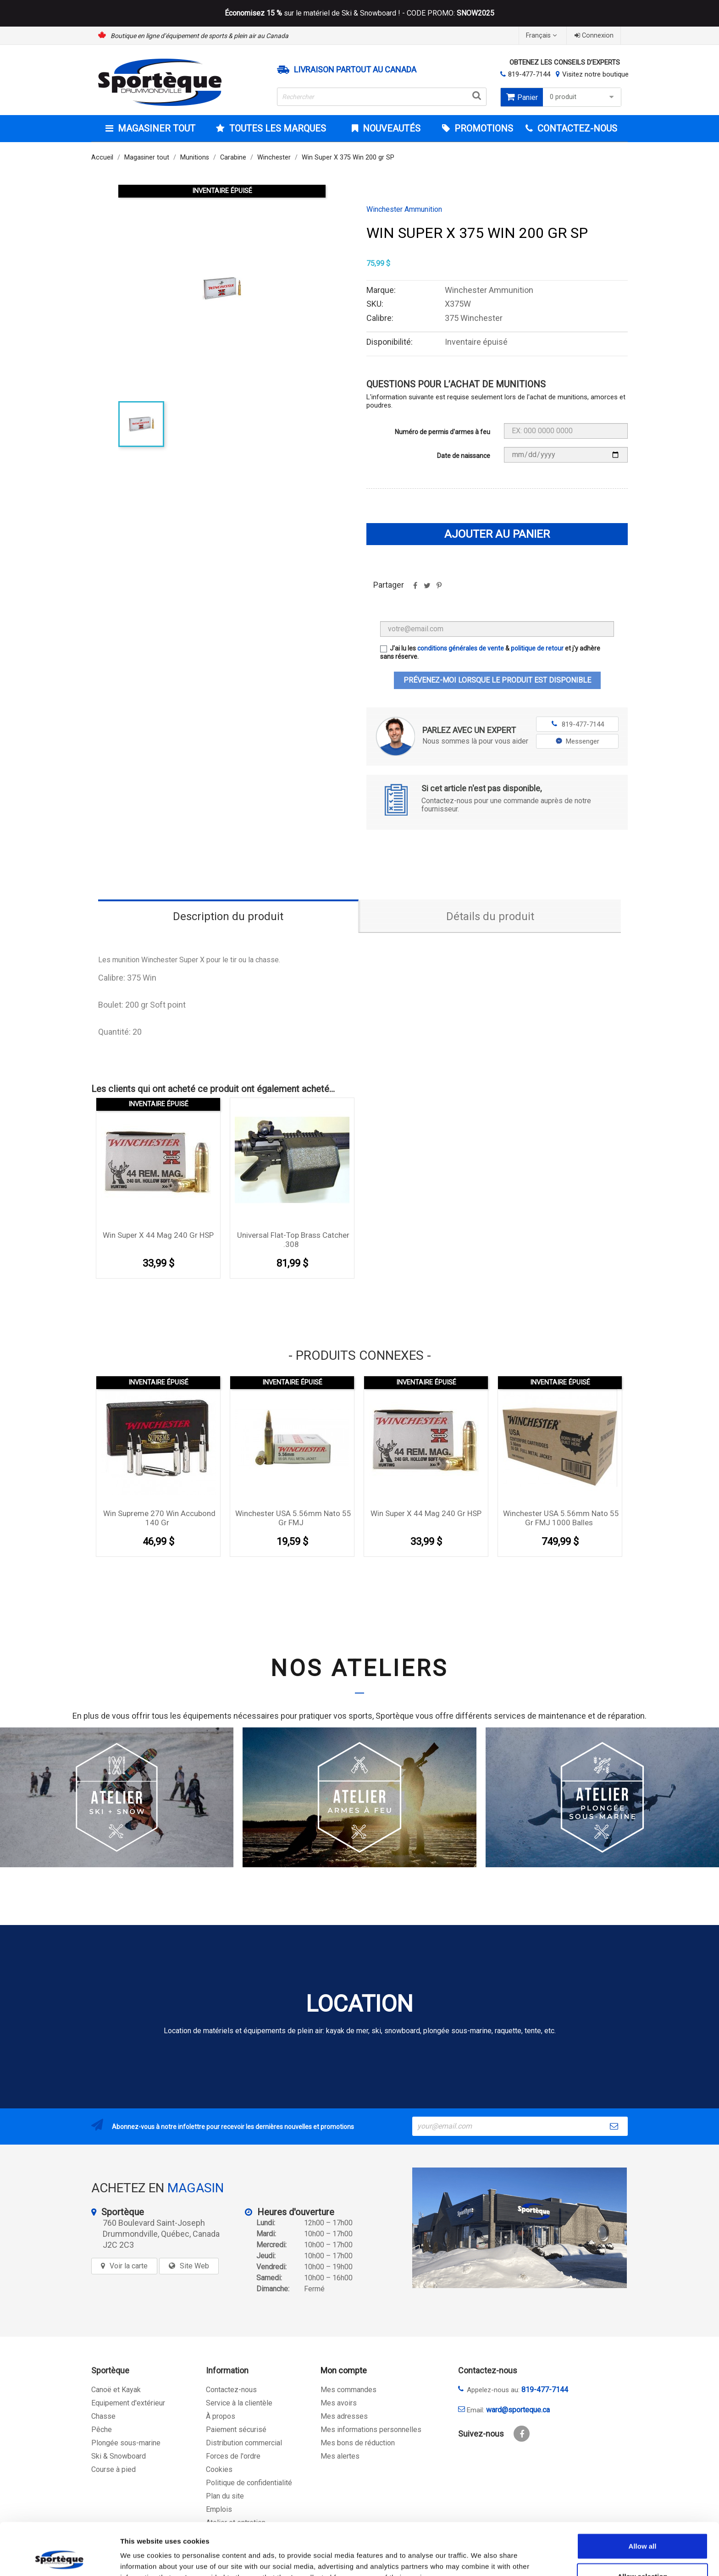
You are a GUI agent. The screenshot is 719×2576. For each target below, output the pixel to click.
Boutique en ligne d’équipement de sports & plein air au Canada (199, 35)
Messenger (577, 741)
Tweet (427, 589)
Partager (415, 589)
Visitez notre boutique (595, 74)
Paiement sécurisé (236, 2429)
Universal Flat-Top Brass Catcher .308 (293, 1239)
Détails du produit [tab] (490, 916)
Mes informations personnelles (371, 2429)
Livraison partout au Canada (355, 70)
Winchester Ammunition (404, 209)
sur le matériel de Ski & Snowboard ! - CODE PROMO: (359, 13)
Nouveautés (390, 128)
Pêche (101, 2429)
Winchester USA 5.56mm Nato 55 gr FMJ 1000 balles (561, 1518)
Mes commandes (348, 2389)
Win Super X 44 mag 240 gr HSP (158, 1235)
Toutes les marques (276, 128)
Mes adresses (344, 2416)
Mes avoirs (339, 2403)
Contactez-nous (231, 2389)
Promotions (482, 128)
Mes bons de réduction (358, 2442)
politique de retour (537, 648)
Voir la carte (129, 2266)
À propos (220, 2416)
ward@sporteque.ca (518, 2409)
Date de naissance (463, 455)
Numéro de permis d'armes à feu (442, 432)
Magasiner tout (155, 128)
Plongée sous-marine (125, 2442)
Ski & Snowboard (118, 2456)
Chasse (103, 2416)
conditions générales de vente (460, 648)
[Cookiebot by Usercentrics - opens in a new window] (59, 2558)
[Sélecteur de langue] (542, 35)
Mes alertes (340, 2456)
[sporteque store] (519, 2228)
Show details (481, 2558)
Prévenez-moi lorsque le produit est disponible (497, 680)
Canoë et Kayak (116, 2389)
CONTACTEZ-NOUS (576, 128)
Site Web (194, 2266)
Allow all (643, 2497)
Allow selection (642, 2527)
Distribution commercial (244, 2442)
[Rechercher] (382, 97)
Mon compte (344, 2370)
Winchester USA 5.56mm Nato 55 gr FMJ (293, 1518)
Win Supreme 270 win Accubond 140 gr (159, 1518)
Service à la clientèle (239, 2403)
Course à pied (113, 2469)
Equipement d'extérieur (128, 2403)
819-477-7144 (529, 74)
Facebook (522, 2434)
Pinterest (439, 589)
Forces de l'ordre (233, 2456)
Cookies (219, 2469)
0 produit (583, 97)
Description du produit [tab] (228, 916)
